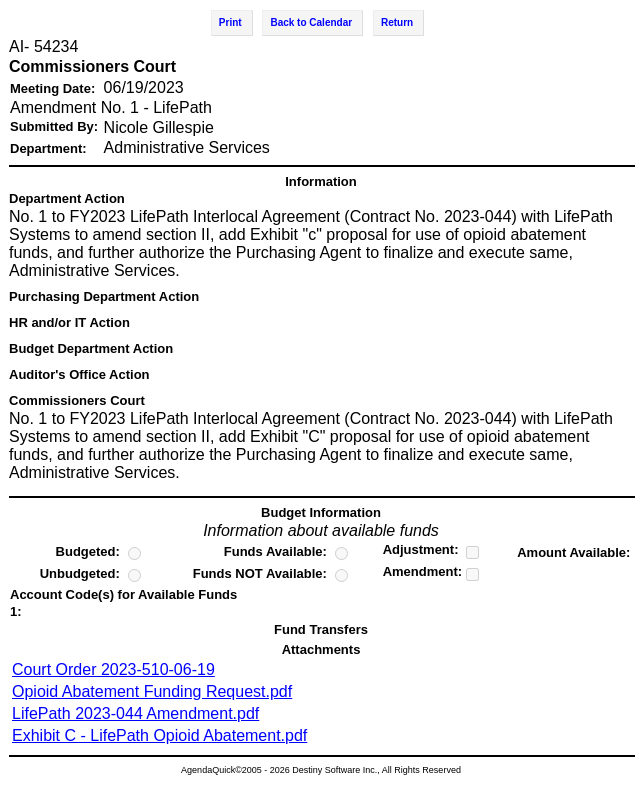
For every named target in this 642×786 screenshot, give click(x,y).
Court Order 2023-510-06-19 (113, 669)
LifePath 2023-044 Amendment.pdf (135, 713)
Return (397, 22)
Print (230, 22)
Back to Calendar (311, 22)
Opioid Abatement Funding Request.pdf (152, 691)
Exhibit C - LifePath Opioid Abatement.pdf (159, 735)
